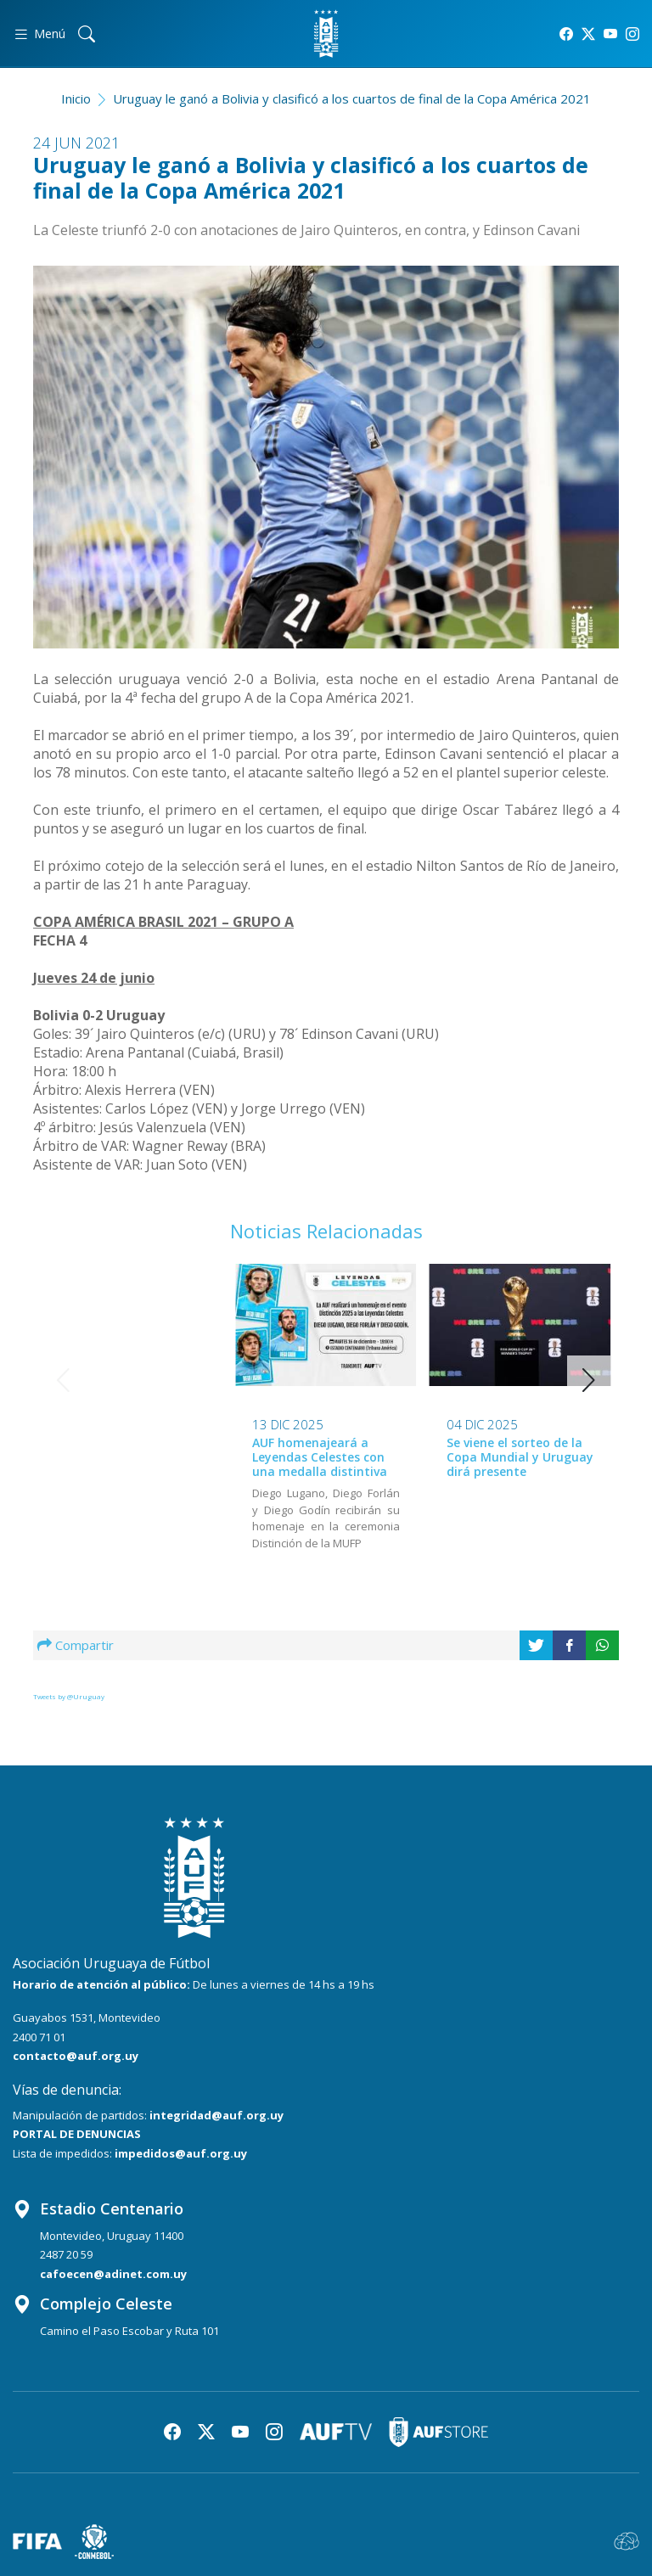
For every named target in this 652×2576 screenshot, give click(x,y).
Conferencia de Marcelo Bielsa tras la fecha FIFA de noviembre (517, 1456)
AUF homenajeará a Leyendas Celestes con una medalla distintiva (126, 1456)
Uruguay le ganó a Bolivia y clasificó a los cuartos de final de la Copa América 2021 (352, 98)
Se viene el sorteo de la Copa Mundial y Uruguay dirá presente (325, 1456)
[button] (588, 1380)
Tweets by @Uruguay (68, 1696)
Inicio (76, 98)
